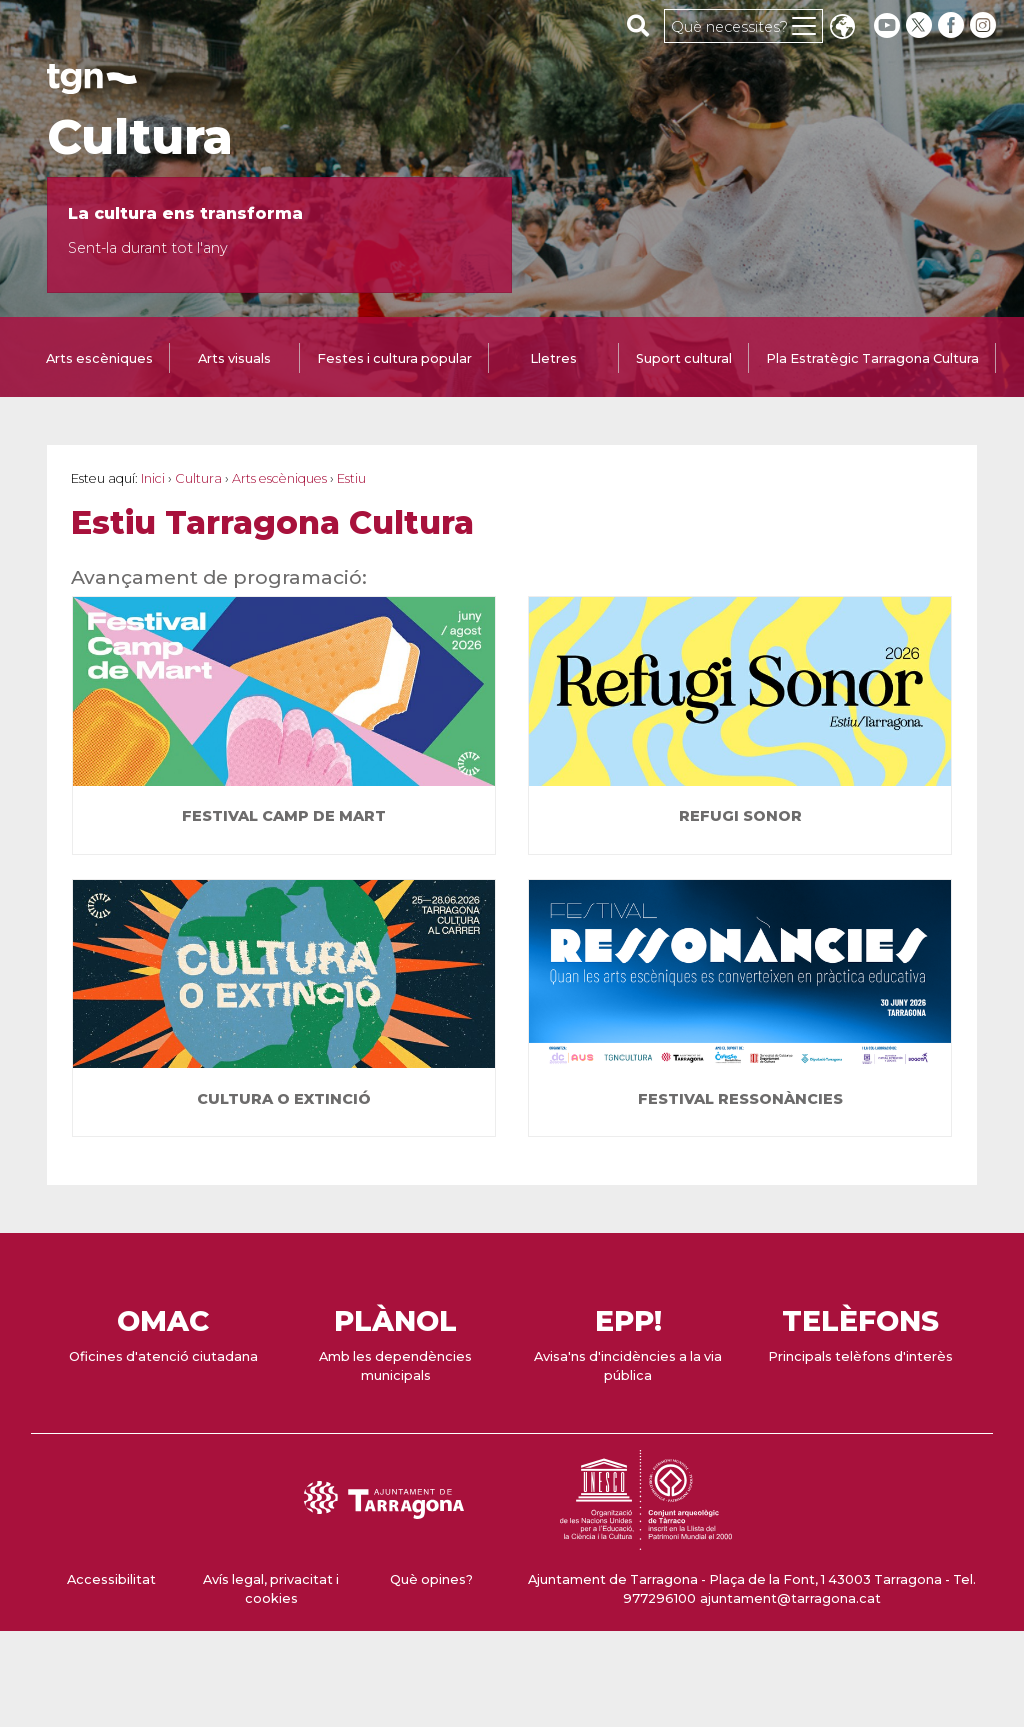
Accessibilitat (111, 1579)
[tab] (99, 360)
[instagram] (985, 25)
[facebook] (953, 25)
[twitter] (921, 25)
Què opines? (431, 1579)
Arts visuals (234, 358)
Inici (153, 478)
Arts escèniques (99, 358)
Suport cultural (684, 358)
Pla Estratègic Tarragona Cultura (872, 358)
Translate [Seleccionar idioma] (842, 28)
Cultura (140, 137)
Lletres (553, 358)
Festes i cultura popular (394, 358)
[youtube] (887, 25)
